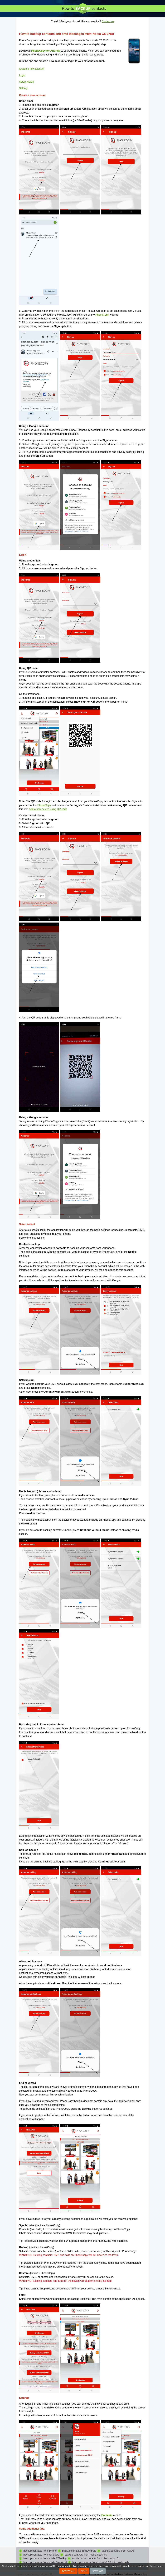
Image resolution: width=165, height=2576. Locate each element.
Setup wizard (26, 81)
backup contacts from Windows (41, 2554)
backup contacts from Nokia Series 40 (45, 2562)
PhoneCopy (102, 314)
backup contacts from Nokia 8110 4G (86, 2554)
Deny (84, 2571)
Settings (23, 88)
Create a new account (31, 68)
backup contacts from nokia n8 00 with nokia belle (100, 2562)
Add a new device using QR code (48, 809)
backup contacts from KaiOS (118, 2550)
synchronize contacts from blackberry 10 (95, 2558)
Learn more (156, 2566)
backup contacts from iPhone (40, 2550)
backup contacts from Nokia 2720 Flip (45, 2558)
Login (22, 75)
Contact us (108, 21)
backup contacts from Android (79, 2550)
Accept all (68, 2571)
